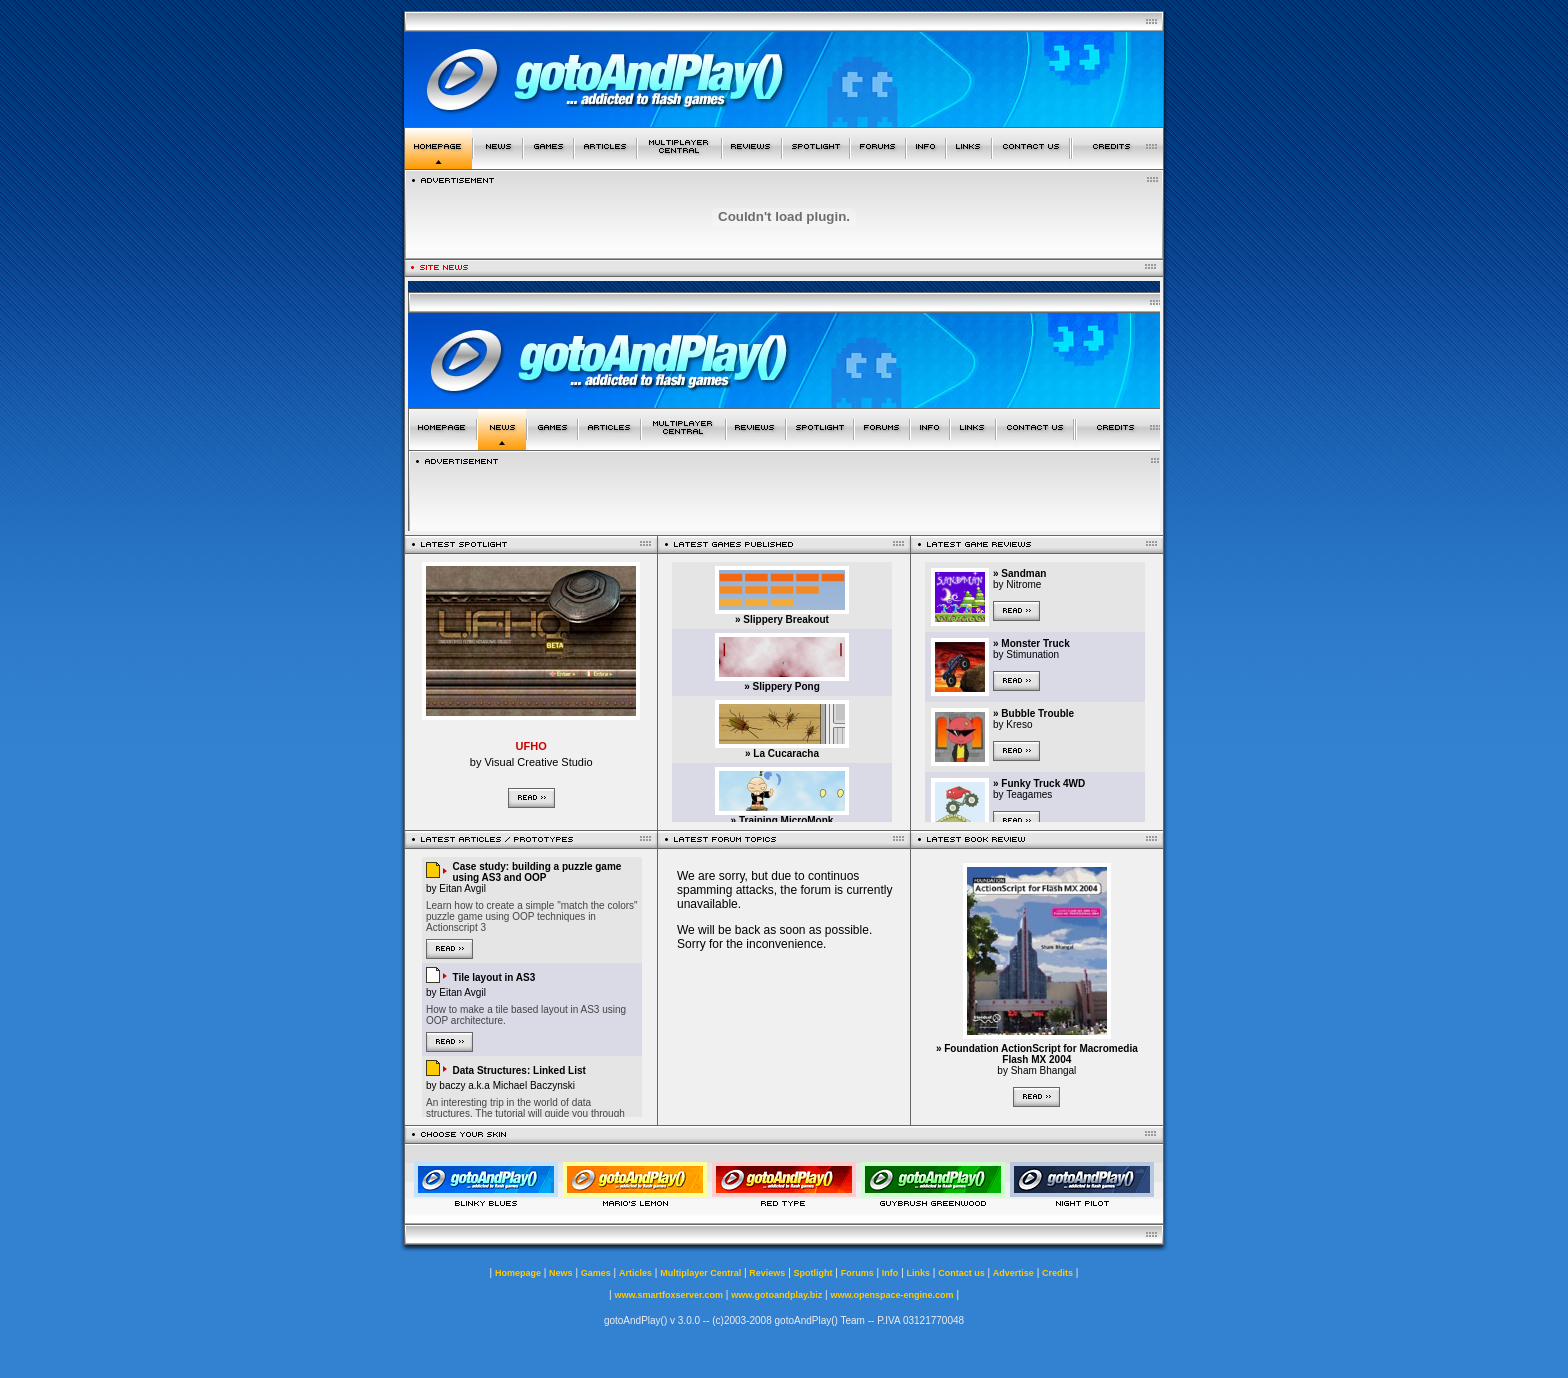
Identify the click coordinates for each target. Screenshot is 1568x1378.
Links (919, 1273)
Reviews (767, 1273)
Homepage (518, 1273)
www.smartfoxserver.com (668, 1295)
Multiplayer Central (700, 1273)
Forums (857, 1273)
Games (596, 1273)
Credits (1057, 1273)
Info (890, 1273)
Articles (635, 1273)
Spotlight (813, 1273)
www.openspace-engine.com (891, 1295)
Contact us (961, 1273)
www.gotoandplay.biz (776, 1295)
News (561, 1273)
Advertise (1013, 1273)
